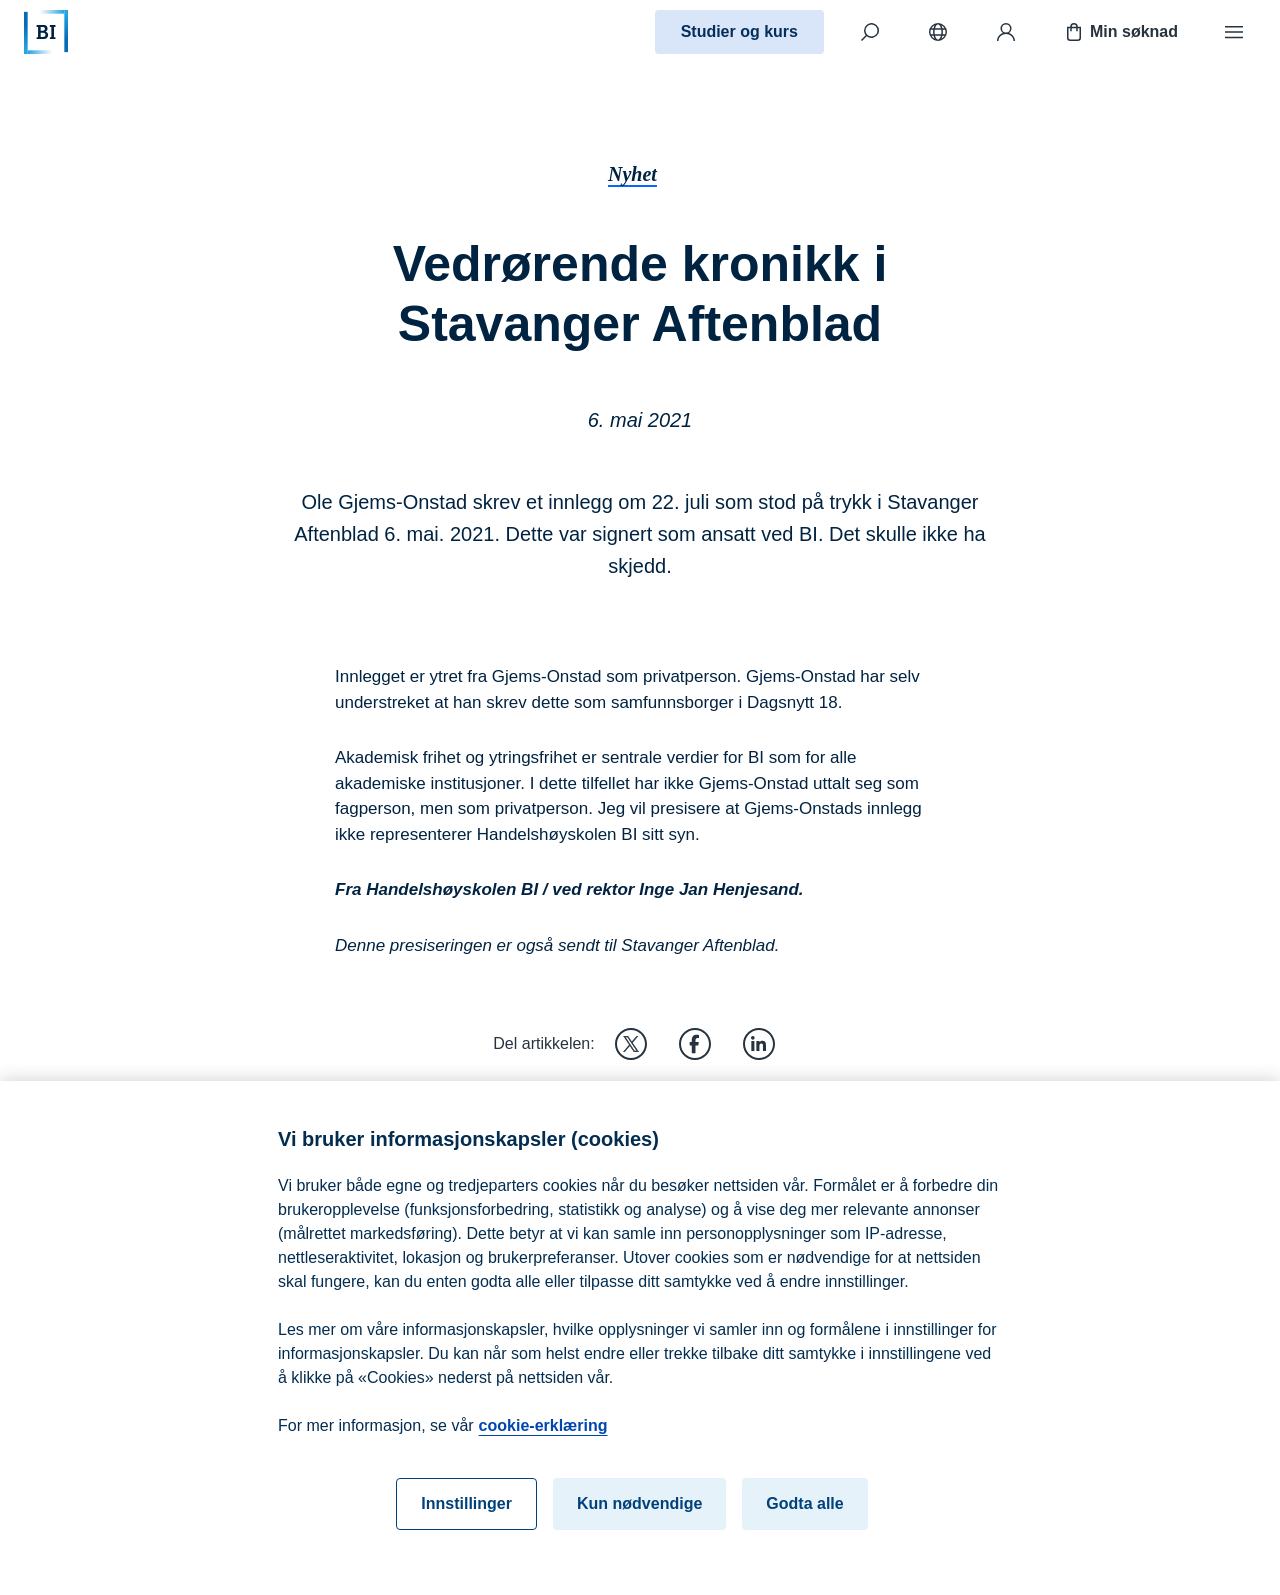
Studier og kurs (739, 31)
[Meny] (1234, 32)
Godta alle (804, 1521)
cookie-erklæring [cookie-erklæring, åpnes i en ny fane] (543, 1443)
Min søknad (1120, 32)
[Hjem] (46, 32)
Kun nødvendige (639, 1521)
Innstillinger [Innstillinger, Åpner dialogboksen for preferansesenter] (466, 1521)
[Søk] (870, 32)
